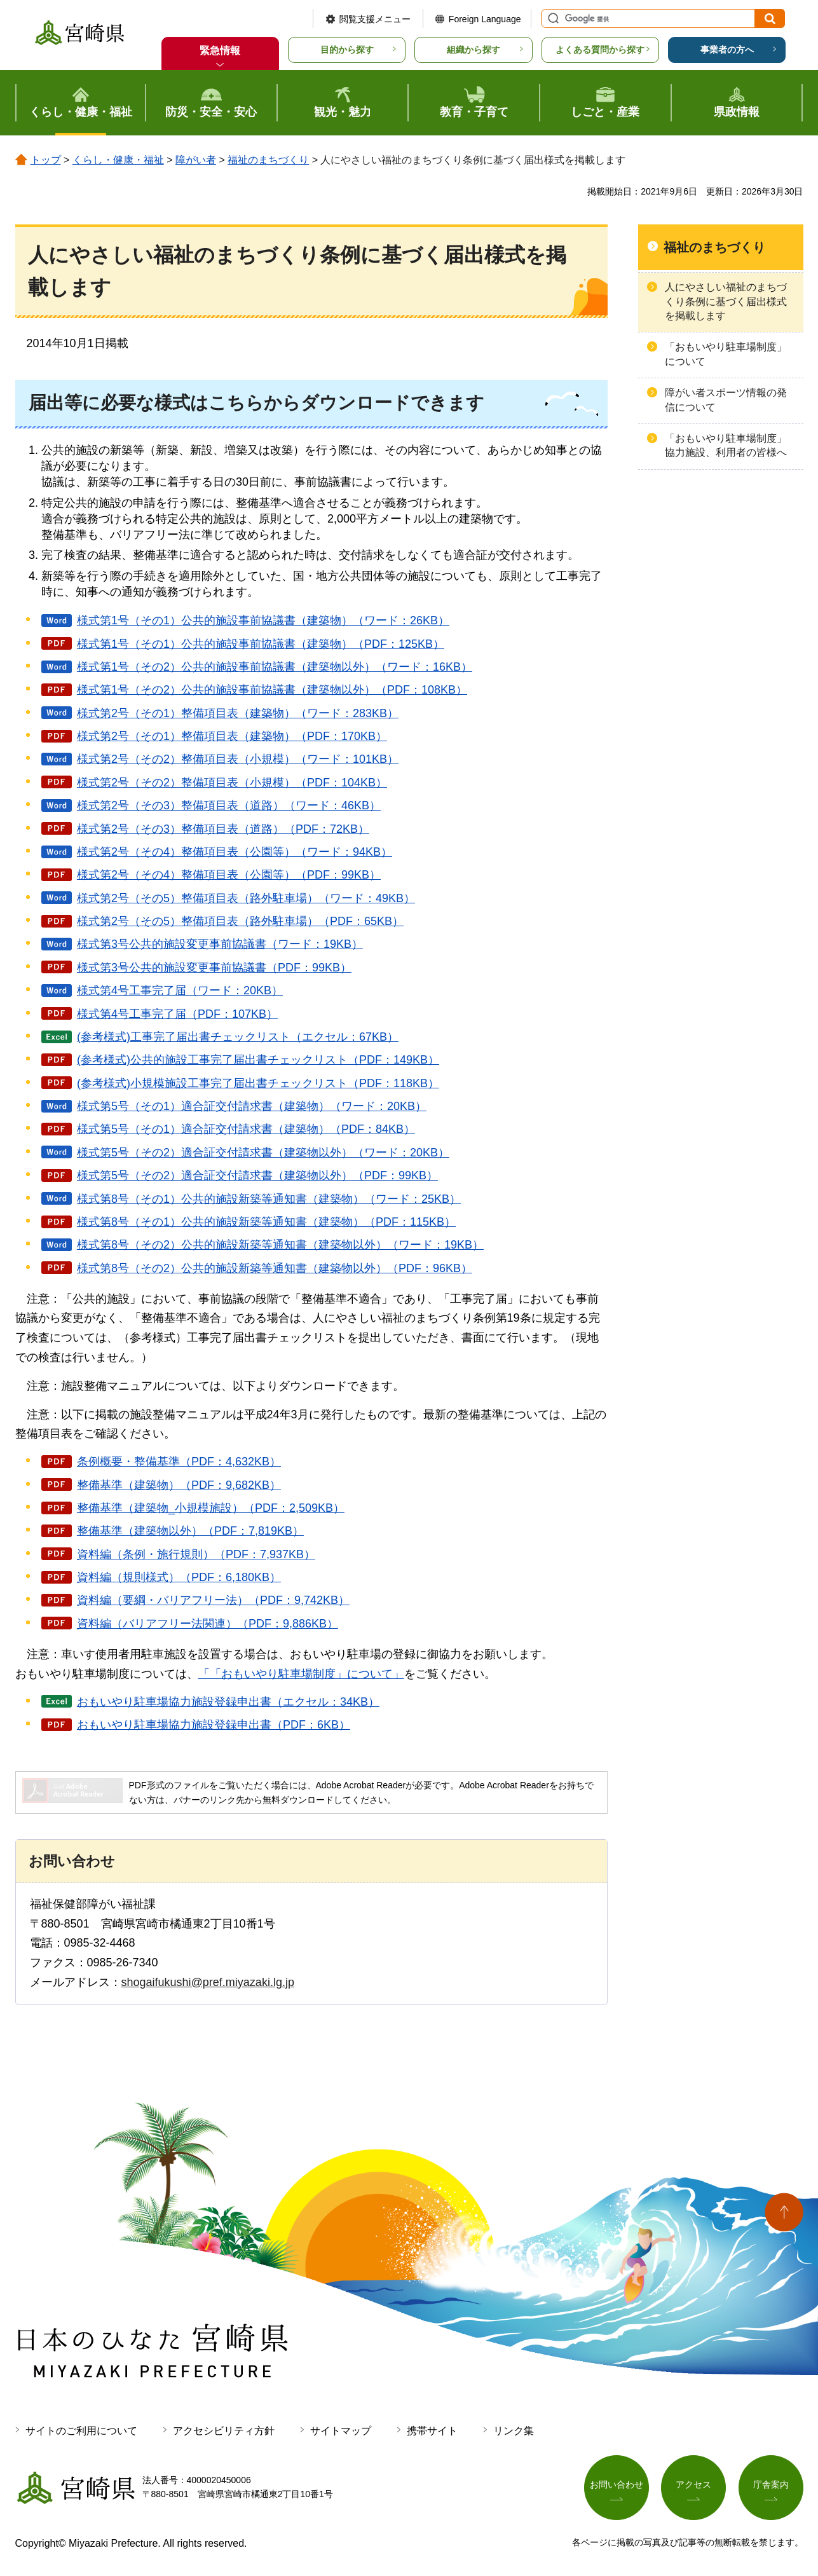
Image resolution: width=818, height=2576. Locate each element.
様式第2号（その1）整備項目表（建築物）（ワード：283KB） (238, 713)
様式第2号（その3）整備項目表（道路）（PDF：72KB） (223, 829)
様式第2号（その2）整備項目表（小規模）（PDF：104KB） (232, 782)
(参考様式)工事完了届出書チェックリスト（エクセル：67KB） (238, 1037)
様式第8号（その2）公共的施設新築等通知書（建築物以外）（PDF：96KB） (274, 1268)
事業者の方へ (727, 50)
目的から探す (347, 50)
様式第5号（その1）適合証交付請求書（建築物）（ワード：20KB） (251, 1106)
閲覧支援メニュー (375, 19)
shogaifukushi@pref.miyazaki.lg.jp (207, 1982)
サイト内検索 (551, 18)
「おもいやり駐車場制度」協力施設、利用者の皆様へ (726, 445)
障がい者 (195, 159)
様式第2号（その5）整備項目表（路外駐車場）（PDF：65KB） (240, 921)
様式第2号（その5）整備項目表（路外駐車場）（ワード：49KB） (246, 898)
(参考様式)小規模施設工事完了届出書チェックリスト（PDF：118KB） (258, 1083)
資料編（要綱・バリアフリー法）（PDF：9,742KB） (213, 1600)
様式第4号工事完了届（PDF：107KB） (177, 1014)
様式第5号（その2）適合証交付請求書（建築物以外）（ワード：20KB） (263, 1152)
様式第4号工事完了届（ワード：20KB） (180, 990)
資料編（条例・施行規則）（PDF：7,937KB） (196, 1554)
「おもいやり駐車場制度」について (726, 353)
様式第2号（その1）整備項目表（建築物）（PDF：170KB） (232, 736)
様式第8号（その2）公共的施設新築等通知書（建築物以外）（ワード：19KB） (280, 1244)
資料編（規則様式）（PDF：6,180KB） (179, 1577)
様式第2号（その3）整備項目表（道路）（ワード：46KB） (229, 805)
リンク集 (513, 2430)
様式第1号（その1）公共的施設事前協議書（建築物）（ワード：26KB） (263, 620)
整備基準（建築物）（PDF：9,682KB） (179, 1485)
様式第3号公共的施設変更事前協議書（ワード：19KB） (220, 944)
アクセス (693, 2484)
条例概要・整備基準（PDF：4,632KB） (179, 1461)
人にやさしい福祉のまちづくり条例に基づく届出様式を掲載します (726, 301)
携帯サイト (432, 2430)
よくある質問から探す (600, 50)
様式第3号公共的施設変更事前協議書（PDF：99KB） (214, 967)
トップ (46, 159)
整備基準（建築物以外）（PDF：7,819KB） (190, 1530)
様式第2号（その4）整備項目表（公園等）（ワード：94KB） (234, 852)
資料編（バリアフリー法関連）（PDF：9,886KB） (207, 1623)
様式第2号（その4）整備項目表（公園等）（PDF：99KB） (229, 874)
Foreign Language (485, 19)
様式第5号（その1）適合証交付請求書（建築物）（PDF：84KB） (246, 1129)
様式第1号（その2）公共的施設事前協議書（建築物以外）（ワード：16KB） (274, 667)
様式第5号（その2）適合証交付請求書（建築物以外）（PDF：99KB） (257, 1175)
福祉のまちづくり (268, 159)
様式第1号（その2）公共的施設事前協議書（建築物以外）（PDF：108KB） (272, 689)
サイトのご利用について (81, 2430)
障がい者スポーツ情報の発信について (726, 399)
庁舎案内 (771, 2484)
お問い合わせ (616, 2484)
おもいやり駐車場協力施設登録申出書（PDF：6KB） (213, 1724)
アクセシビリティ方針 (224, 2430)
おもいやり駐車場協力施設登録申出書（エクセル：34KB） (228, 1702)
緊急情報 (220, 50)
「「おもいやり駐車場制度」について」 (301, 1674)
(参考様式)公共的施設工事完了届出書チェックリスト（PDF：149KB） (258, 1059)
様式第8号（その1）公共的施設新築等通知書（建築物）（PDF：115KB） (266, 1222)
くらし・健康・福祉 (118, 159)
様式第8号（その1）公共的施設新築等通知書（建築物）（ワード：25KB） (269, 1199)
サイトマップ (340, 2430)
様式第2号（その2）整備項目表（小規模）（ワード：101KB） (238, 759)
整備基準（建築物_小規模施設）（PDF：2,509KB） (210, 1508)
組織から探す (473, 50)
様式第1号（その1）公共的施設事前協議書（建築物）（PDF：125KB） (260, 644)
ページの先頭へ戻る (784, 2212)
